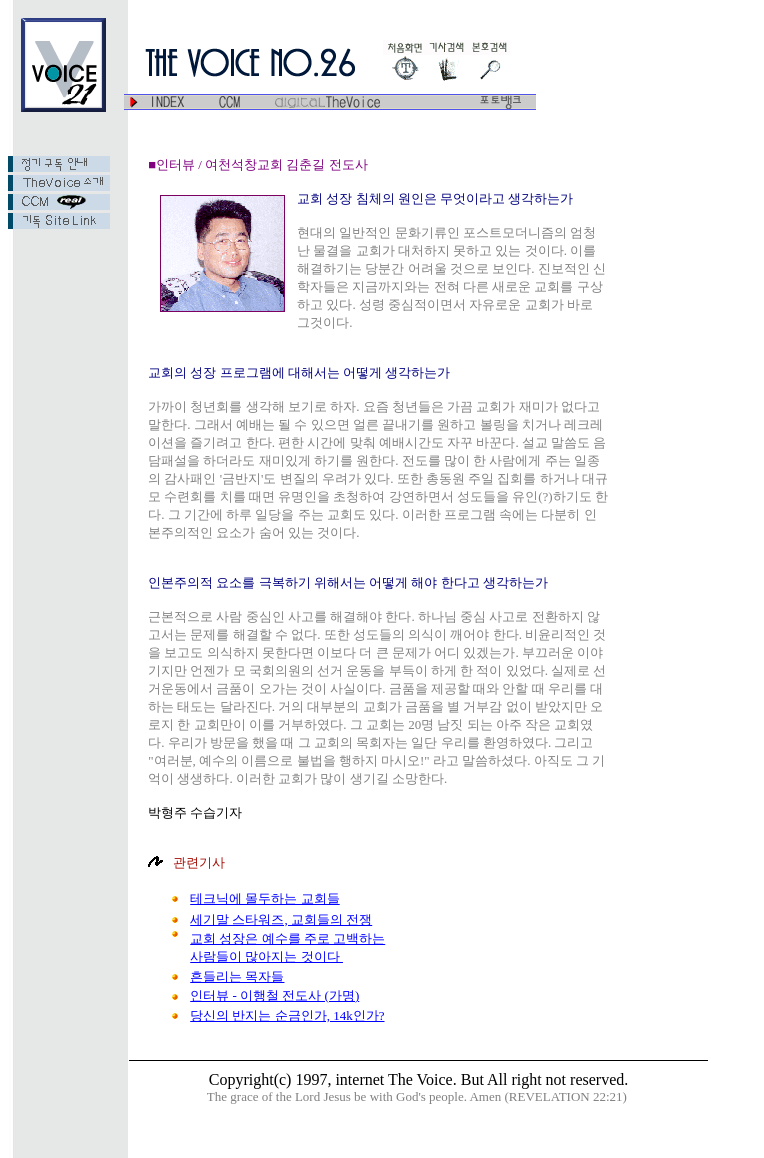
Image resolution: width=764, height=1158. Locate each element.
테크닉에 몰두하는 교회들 (265, 898)
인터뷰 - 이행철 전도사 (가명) (274, 995)
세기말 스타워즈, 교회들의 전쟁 (281, 919)
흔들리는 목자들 (237, 976)
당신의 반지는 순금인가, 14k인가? (287, 1015)
